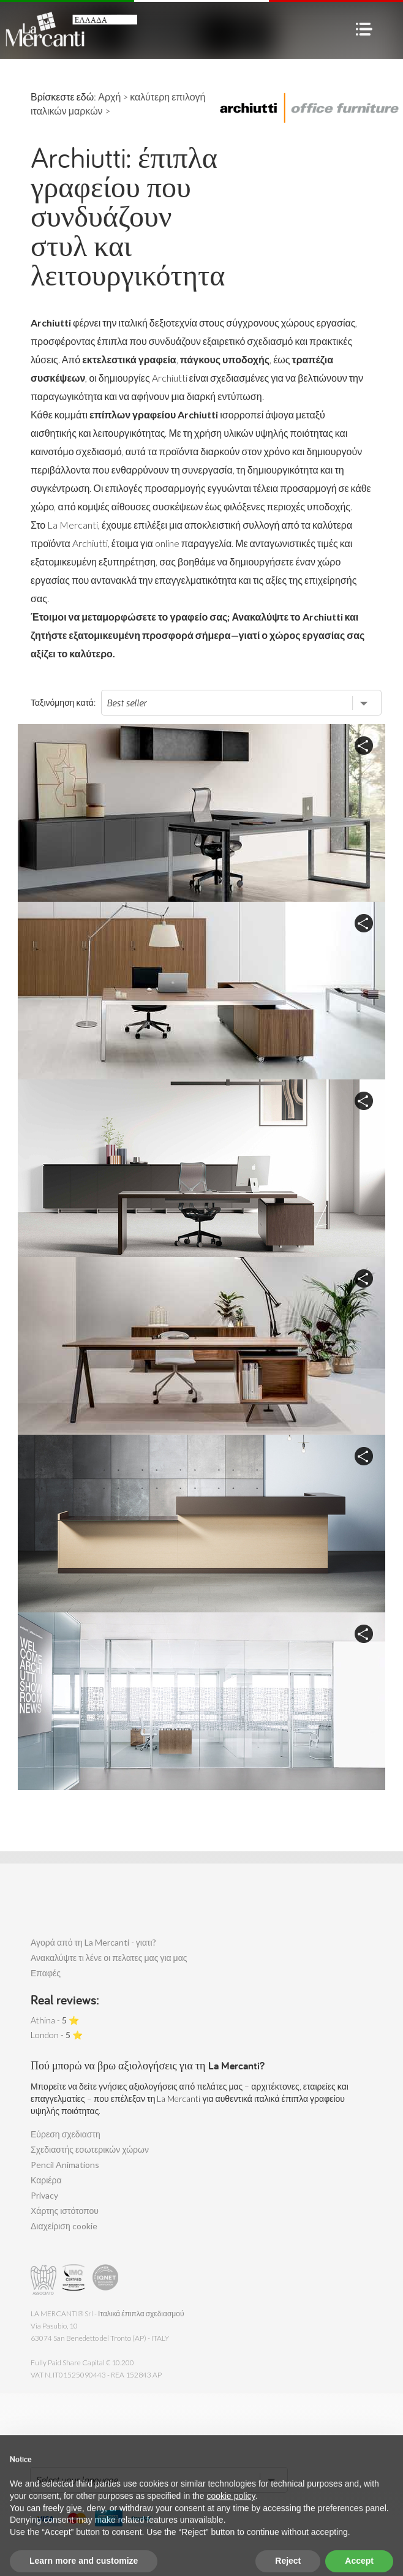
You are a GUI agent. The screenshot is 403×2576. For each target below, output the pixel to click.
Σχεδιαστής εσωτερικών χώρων (90, 2149)
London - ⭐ (57, 2035)
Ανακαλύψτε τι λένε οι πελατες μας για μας (109, 1957)
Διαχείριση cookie (64, 2226)
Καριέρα (46, 2180)
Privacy (44, 2195)
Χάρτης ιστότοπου (65, 2210)
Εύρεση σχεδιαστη (65, 2134)
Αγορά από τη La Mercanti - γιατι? (93, 1942)
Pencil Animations (65, 2164)
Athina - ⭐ (55, 2020)
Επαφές (46, 1973)
